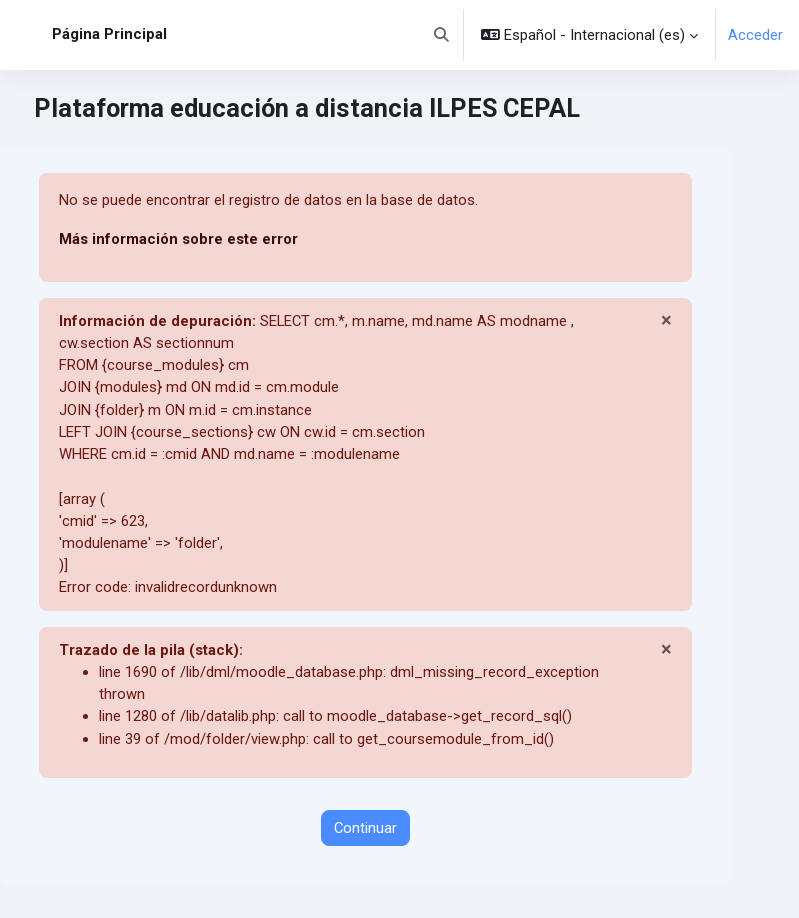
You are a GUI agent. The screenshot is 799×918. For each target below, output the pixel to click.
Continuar (365, 828)
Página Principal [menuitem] (109, 34)
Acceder (755, 35)
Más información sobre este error (178, 239)
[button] (441, 35)
